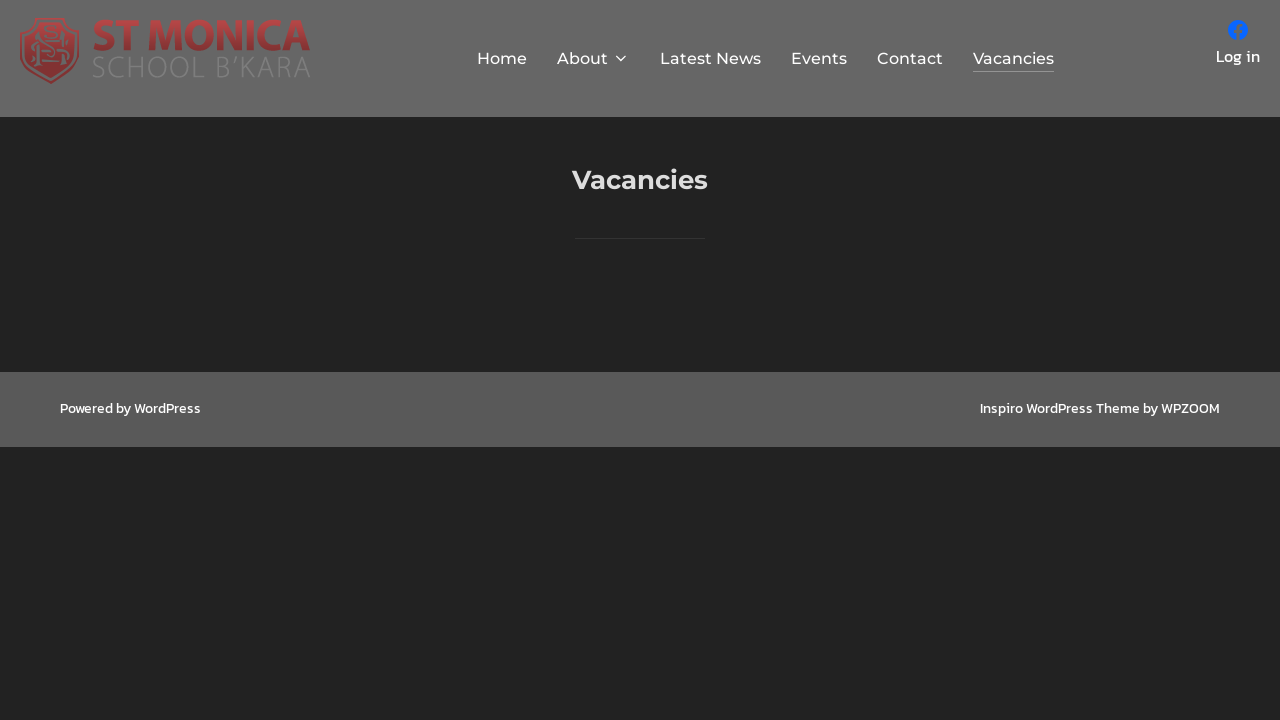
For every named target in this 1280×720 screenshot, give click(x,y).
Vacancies (1013, 58)
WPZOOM (1190, 408)
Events (819, 58)
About (593, 58)
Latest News (710, 58)
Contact (910, 58)
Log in (1238, 56)
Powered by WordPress (130, 408)
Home (502, 58)
